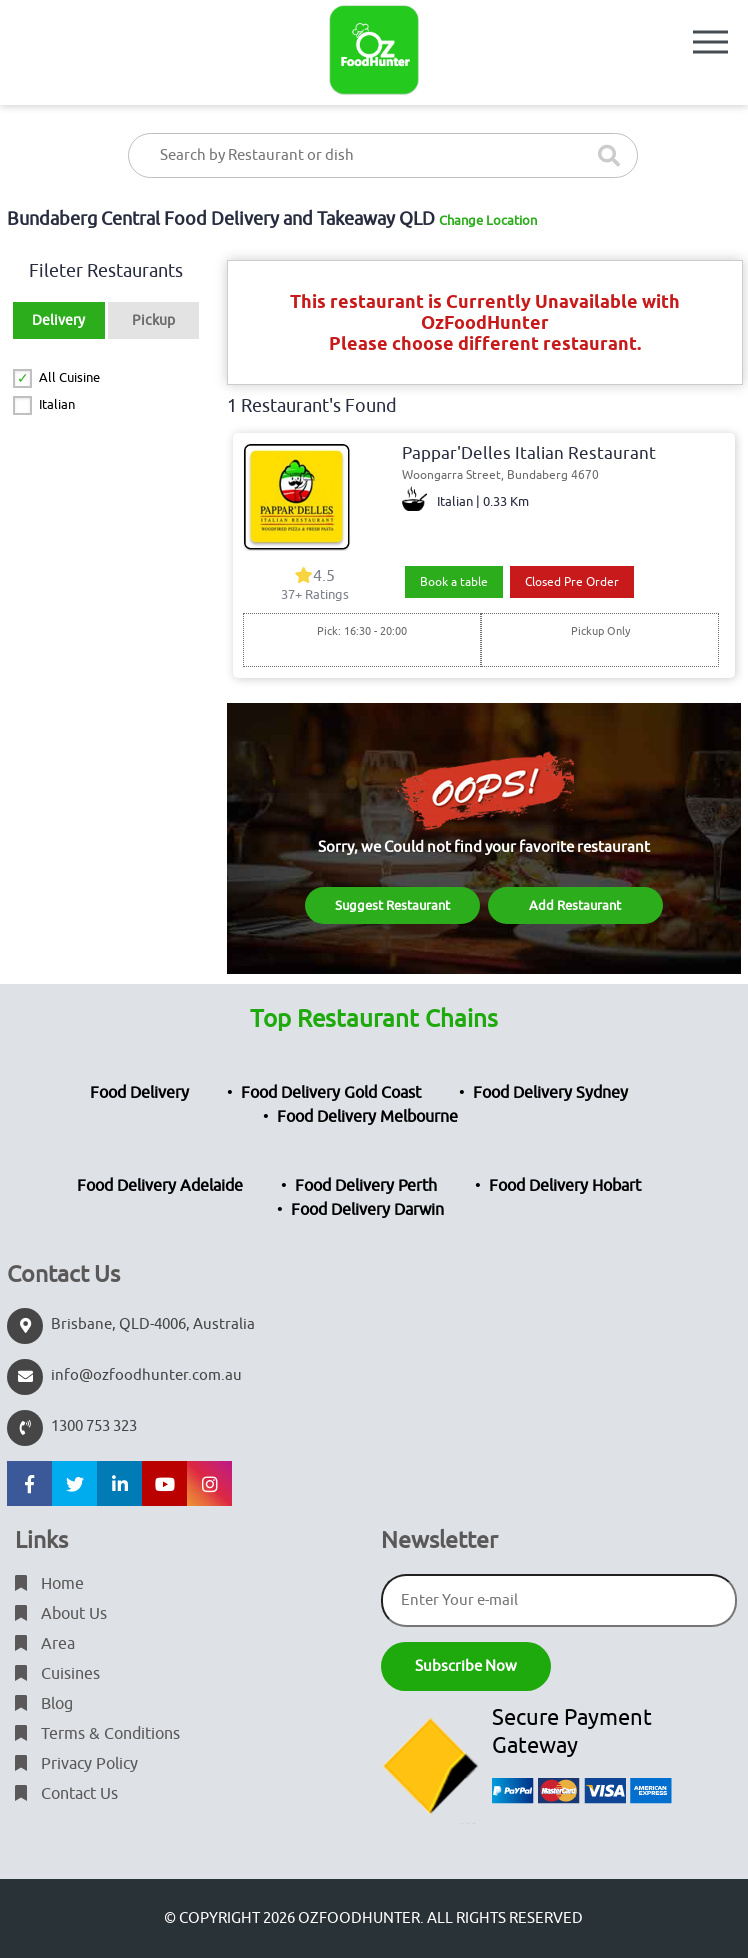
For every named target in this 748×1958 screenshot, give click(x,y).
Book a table (454, 582)
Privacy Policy (76, 1764)
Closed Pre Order (572, 582)
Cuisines (57, 1674)
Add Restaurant (575, 905)
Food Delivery (139, 1093)
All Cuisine (69, 377)
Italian (57, 404)
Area (45, 1644)
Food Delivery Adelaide (160, 1186)
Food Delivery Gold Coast (331, 1093)
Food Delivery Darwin (367, 1210)
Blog (44, 1704)
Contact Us (66, 1794)
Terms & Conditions (97, 1734)
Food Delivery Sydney (550, 1093)
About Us (61, 1614)
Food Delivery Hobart (565, 1186)
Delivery (58, 320)
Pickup (153, 320)
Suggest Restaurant (392, 905)
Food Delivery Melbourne (367, 1117)
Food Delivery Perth (366, 1186)
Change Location (488, 220)
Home (49, 1584)
